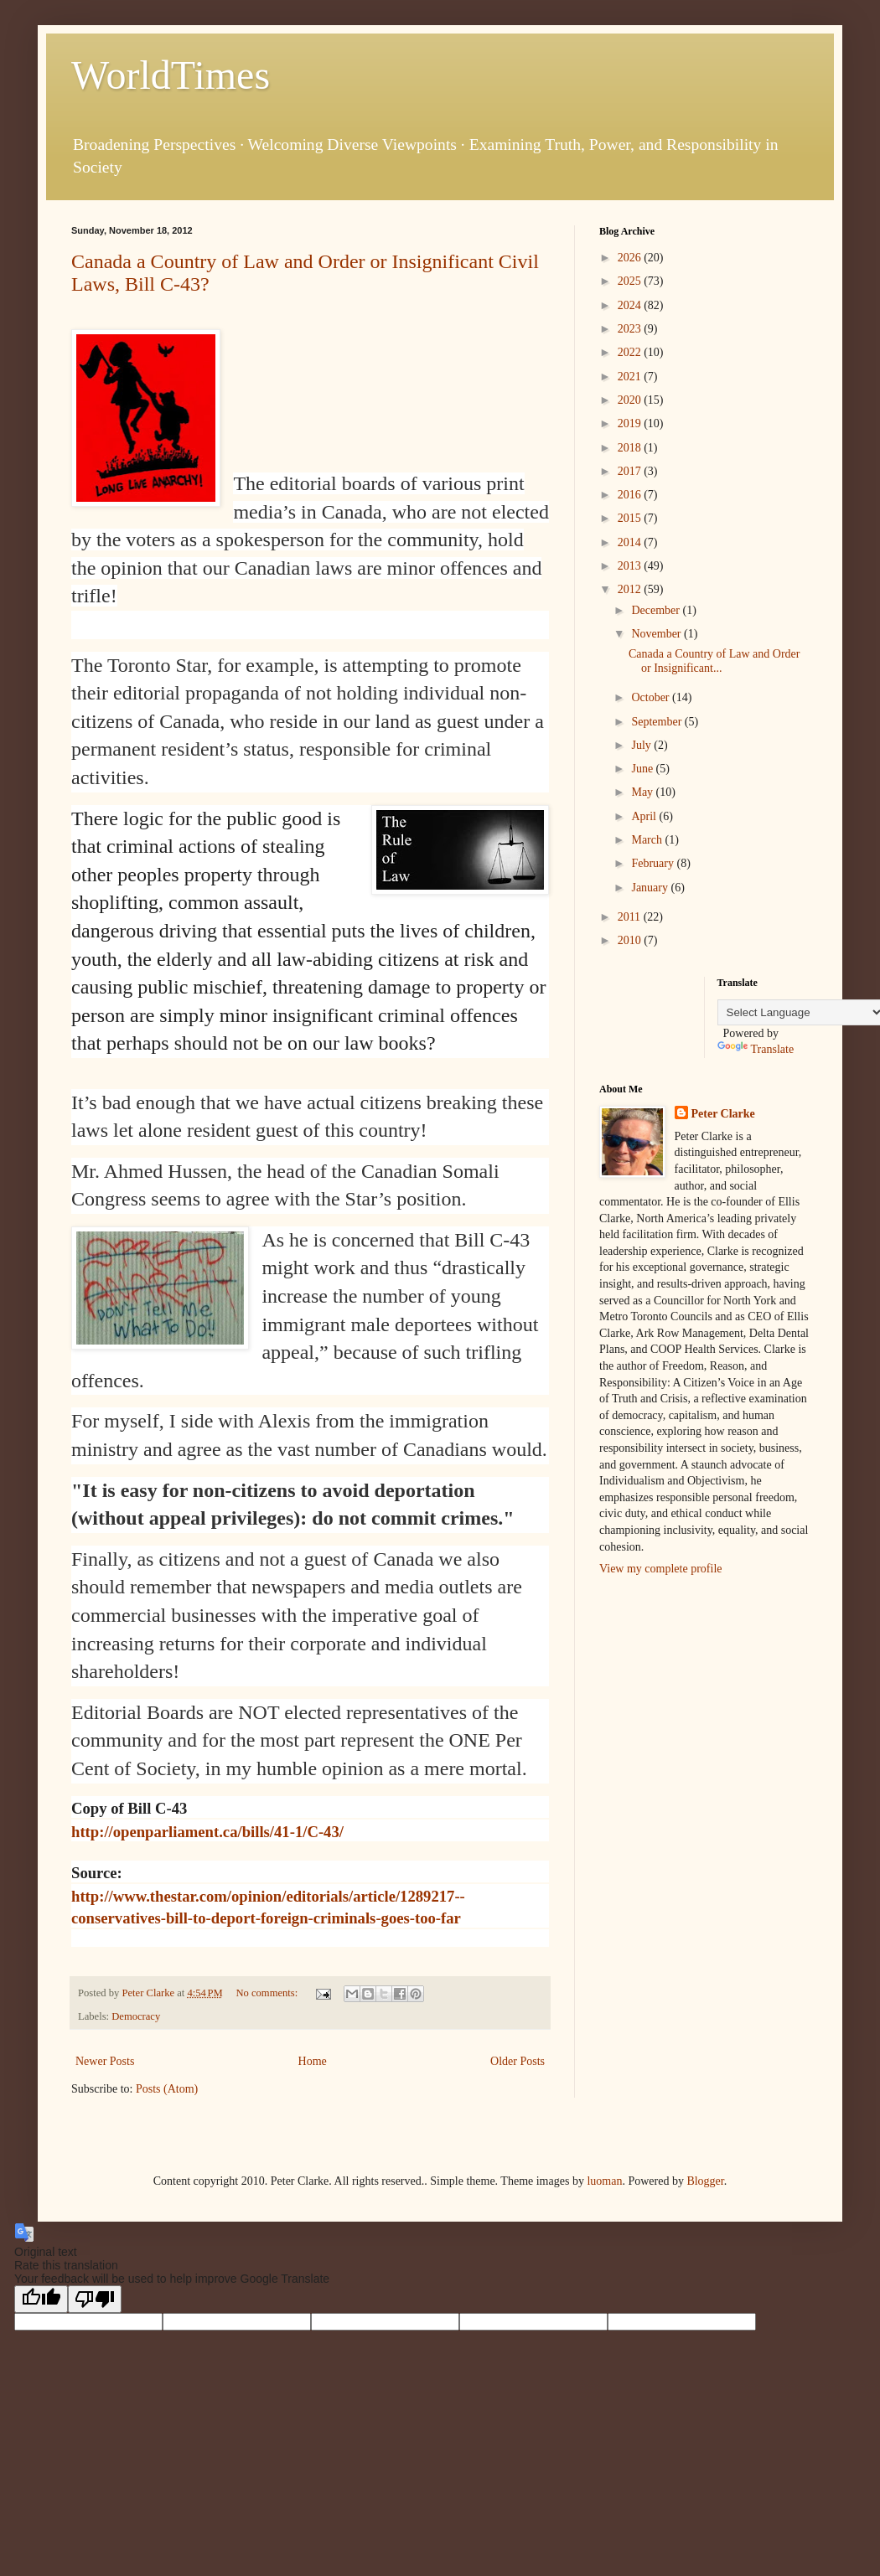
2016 (631, 494)
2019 (631, 423)
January (650, 887)
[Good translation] (41, 2299)
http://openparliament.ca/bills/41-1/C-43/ (207, 1831)
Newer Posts (104, 2061)
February (653, 863)
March (648, 840)
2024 (631, 305)
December (656, 610)
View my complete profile (660, 1568)
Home (312, 2061)
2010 (631, 940)
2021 (631, 376)
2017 (631, 471)
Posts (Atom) (167, 2089)
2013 (631, 566)
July (642, 745)
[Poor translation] (95, 2299)
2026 (631, 257)
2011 (631, 917)
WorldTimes (170, 75)
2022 (631, 352)
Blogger (704, 2181)
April (645, 816)
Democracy (135, 2016)
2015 (631, 518)
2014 (631, 542)
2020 (631, 400)
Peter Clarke (723, 1113)
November (657, 633)
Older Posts (517, 2061)
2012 (631, 589)
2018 (631, 447)
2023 (631, 329)
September (657, 721)
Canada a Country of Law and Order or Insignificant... (714, 661)
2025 (631, 281)
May (643, 792)
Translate (756, 1049)
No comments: (268, 1993)
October (651, 697)
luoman (604, 2181)
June (643, 768)
